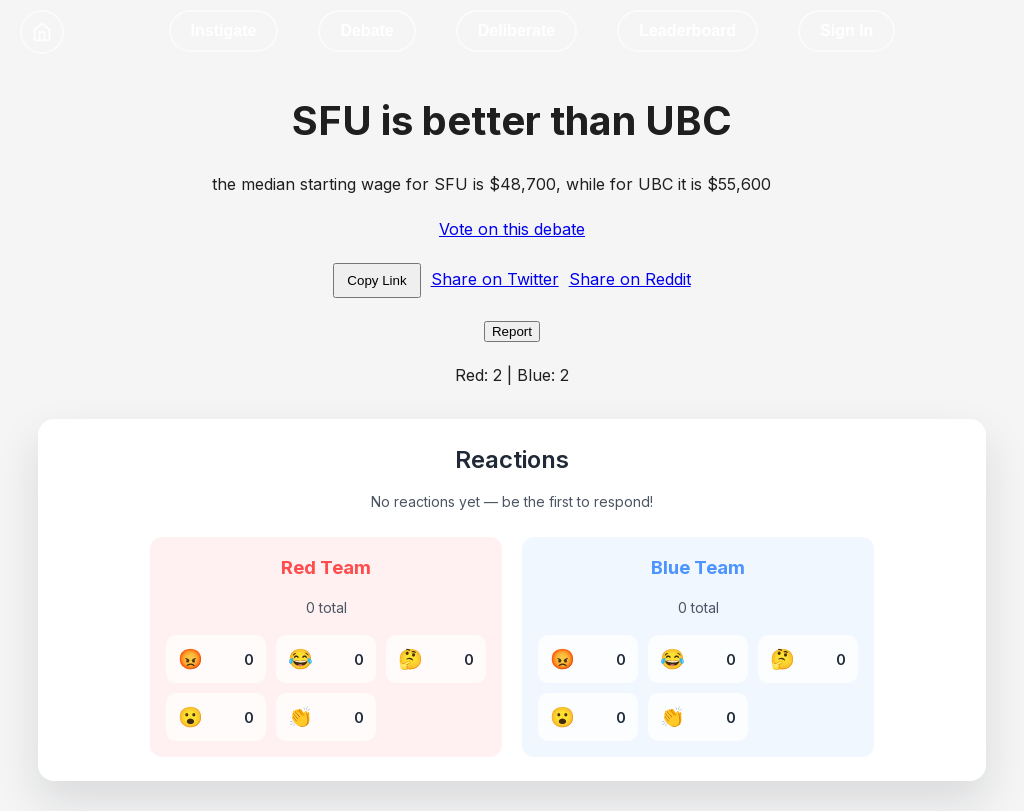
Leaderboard (687, 30)
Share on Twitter (495, 279)
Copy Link (376, 280)
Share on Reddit (630, 279)
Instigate (224, 30)
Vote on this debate (512, 229)
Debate (366, 30)
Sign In (846, 30)
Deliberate (516, 30)
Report (512, 331)
